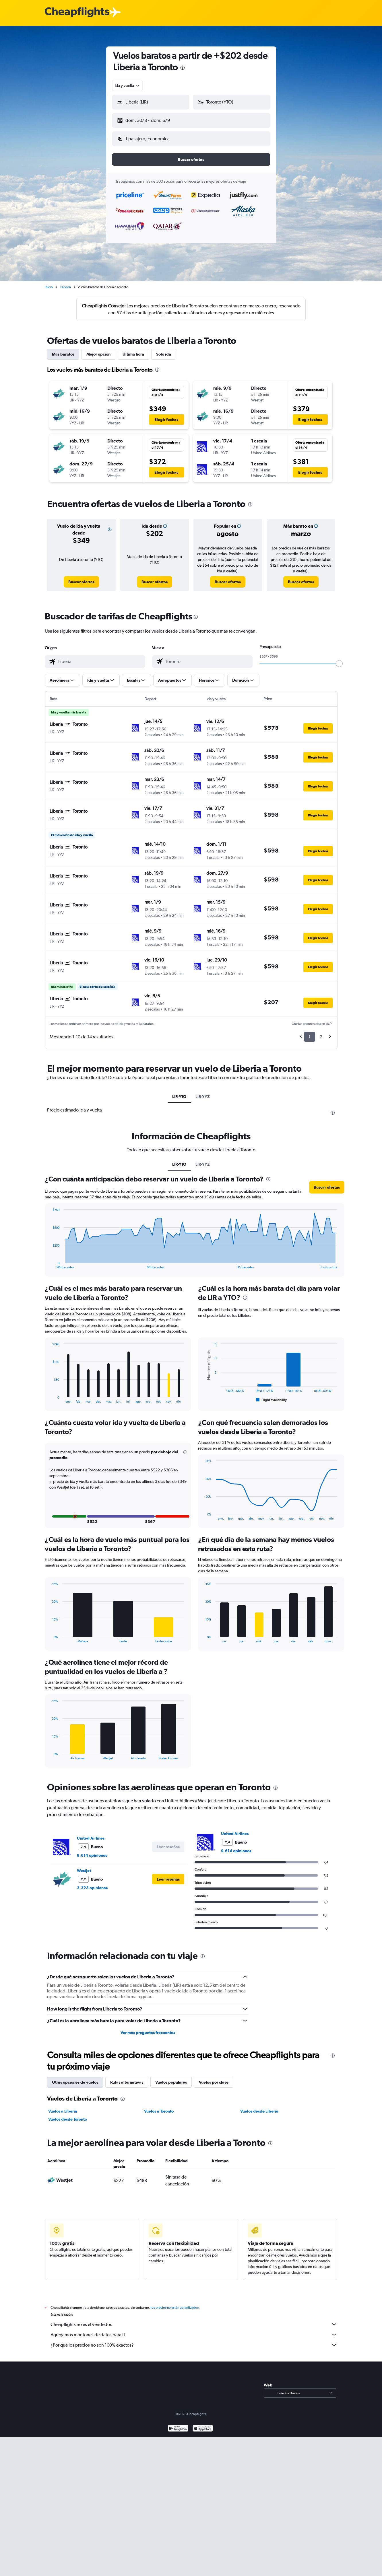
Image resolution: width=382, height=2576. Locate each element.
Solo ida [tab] (163, 349)
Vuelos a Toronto (159, 2106)
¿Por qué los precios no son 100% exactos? (194, 2340)
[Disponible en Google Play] (178, 2424)
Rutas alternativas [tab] (126, 2077)
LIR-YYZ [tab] (202, 1092)
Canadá (65, 282)
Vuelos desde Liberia (259, 2106)
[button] (148, 119)
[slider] (339, 659)
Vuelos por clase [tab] (213, 2077)
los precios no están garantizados (175, 2303)
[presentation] (182, 67)
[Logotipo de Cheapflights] (77, 12)
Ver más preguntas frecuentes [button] (148, 2028)
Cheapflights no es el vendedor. (194, 2319)
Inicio (49, 282)
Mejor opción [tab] (98, 349)
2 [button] (321, 1032)
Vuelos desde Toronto (67, 2114)
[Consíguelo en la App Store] (202, 2424)
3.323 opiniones (92, 1883)
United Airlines (90, 1833)
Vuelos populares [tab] (171, 2077)
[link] (81, 577)
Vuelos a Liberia (62, 2106)
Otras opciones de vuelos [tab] (75, 2077)
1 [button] (310, 1032)
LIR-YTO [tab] (179, 1092)
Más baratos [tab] (63, 349)
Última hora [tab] (133, 349)
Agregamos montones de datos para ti (194, 2330)
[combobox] (127, 85)
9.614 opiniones (92, 1850)
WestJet (84, 1866)
